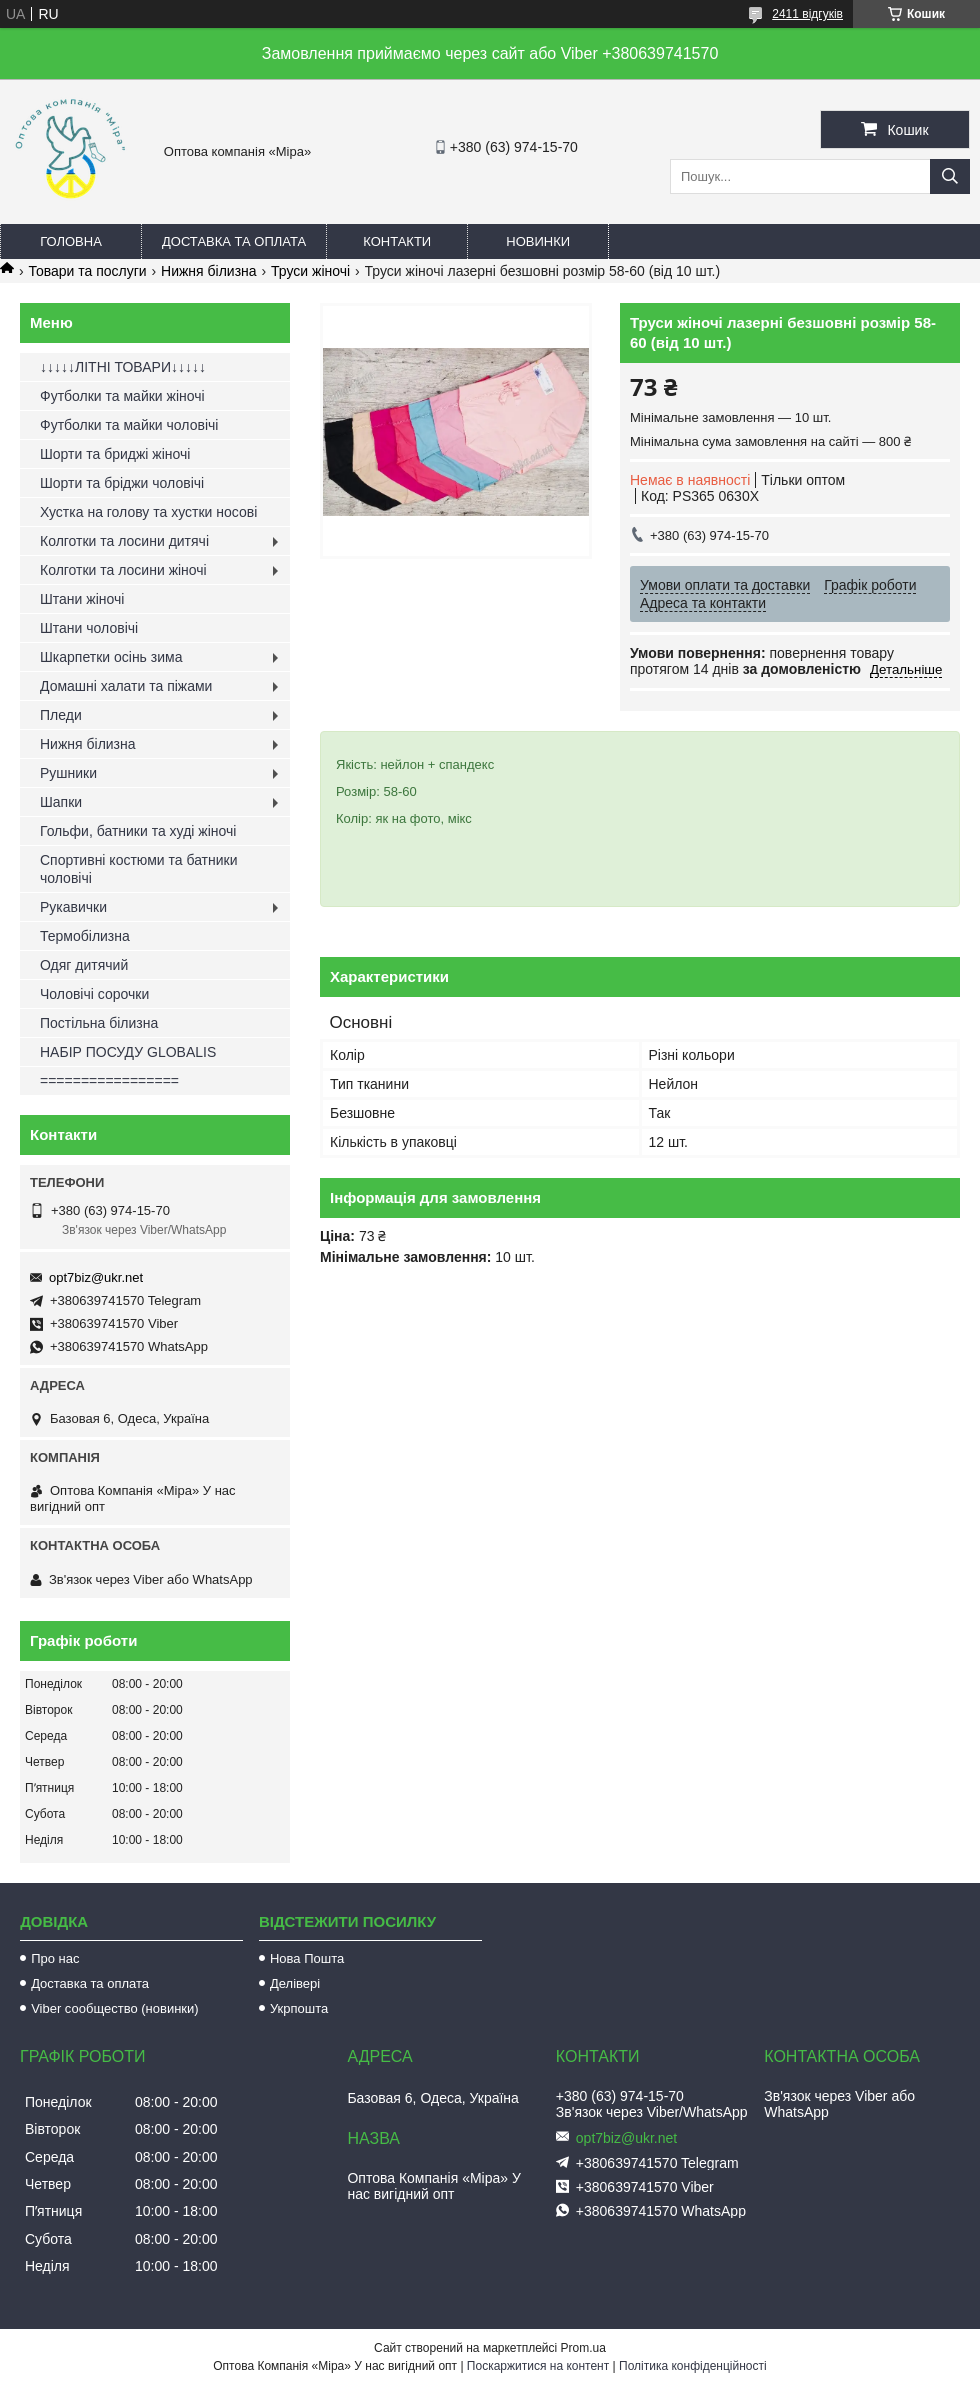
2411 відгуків (807, 14)
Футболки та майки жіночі (122, 396)
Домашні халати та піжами (126, 686)
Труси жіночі (310, 271)
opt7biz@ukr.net (96, 1277)
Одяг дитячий (84, 965)
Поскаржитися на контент (538, 2366)
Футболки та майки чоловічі (129, 425)
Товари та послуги (87, 271)
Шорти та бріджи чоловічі (122, 483)
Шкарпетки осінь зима (111, 657)
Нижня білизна (209, 271)
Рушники (68, 773)
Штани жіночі (82, 599)
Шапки (61, 802)
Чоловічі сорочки (94, 994)
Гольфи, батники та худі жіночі (138, 831)
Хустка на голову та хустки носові (148, 512)
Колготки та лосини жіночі (123, 570)
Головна (71, 241)
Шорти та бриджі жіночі (115, 454)
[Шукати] (950, 176)
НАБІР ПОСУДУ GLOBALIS (128, 1052)
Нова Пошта (307, 1958)
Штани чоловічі (89, 628)
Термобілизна (85, 936)
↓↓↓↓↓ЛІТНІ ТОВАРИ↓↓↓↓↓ (123, 367)
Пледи (61, 715)
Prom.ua (583, 2348)
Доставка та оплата (234, 241)
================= (109, 1081)
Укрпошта (299, 2008)
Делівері (295, 1983)
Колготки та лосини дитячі (124, 541)
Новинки (538, 241)
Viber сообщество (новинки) (114, 2008)
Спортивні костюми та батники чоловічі (139, 869)
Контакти (397, 241)
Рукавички (73, 907)
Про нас (55, 1958)
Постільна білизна (99, 1023)
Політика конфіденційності (693, 2366)
